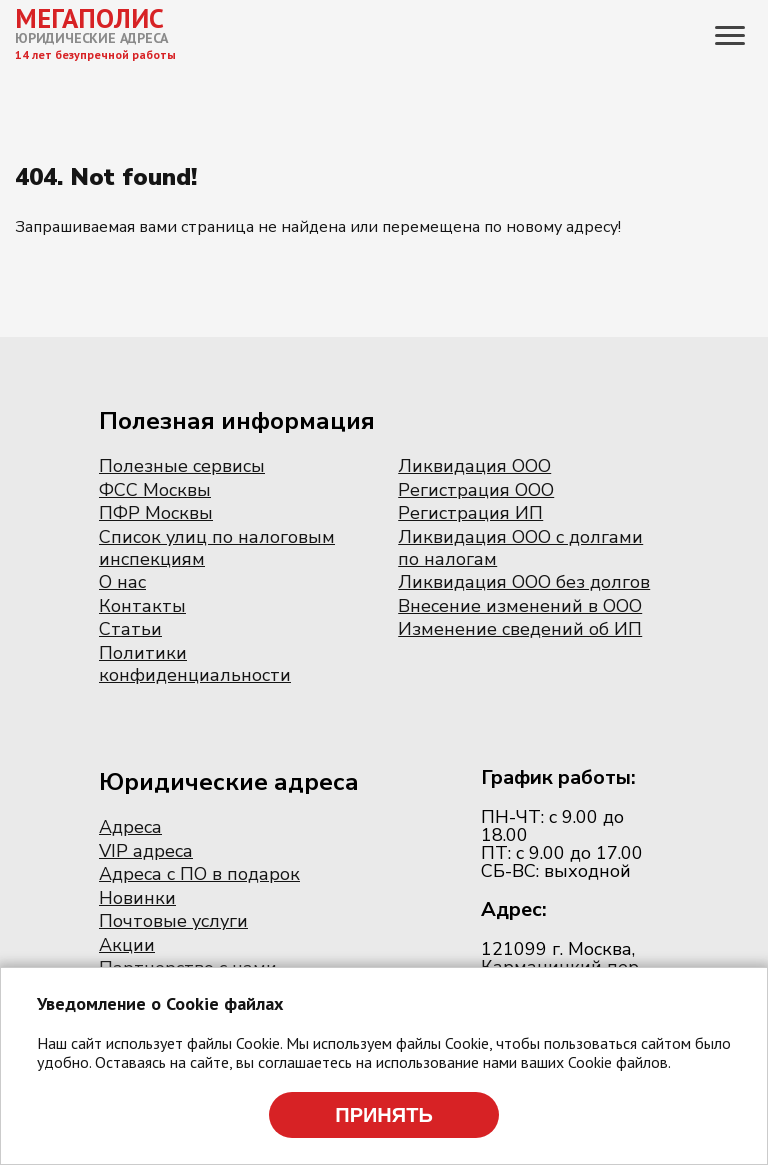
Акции (127, 945)
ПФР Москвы (156, 513)
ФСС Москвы (155, 490)
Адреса (130, 827)
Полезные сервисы (182, 466)
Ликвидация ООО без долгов (524, 582)
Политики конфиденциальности (195, 664)
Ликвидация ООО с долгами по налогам (520, 548)
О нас (122, 582)
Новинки (137, 898)
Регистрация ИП (470, 513)
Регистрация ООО (476, 490)
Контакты (142, 606)
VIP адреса (146, 851)
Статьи (130, 629)
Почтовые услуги (173, 921)
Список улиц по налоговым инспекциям (217, 548)
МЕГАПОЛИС (89, 18)
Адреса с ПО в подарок (199, 874)
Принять (384, 1115)
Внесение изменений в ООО (520, 606)
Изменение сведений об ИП (520, 629)
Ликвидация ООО (474, 466)
